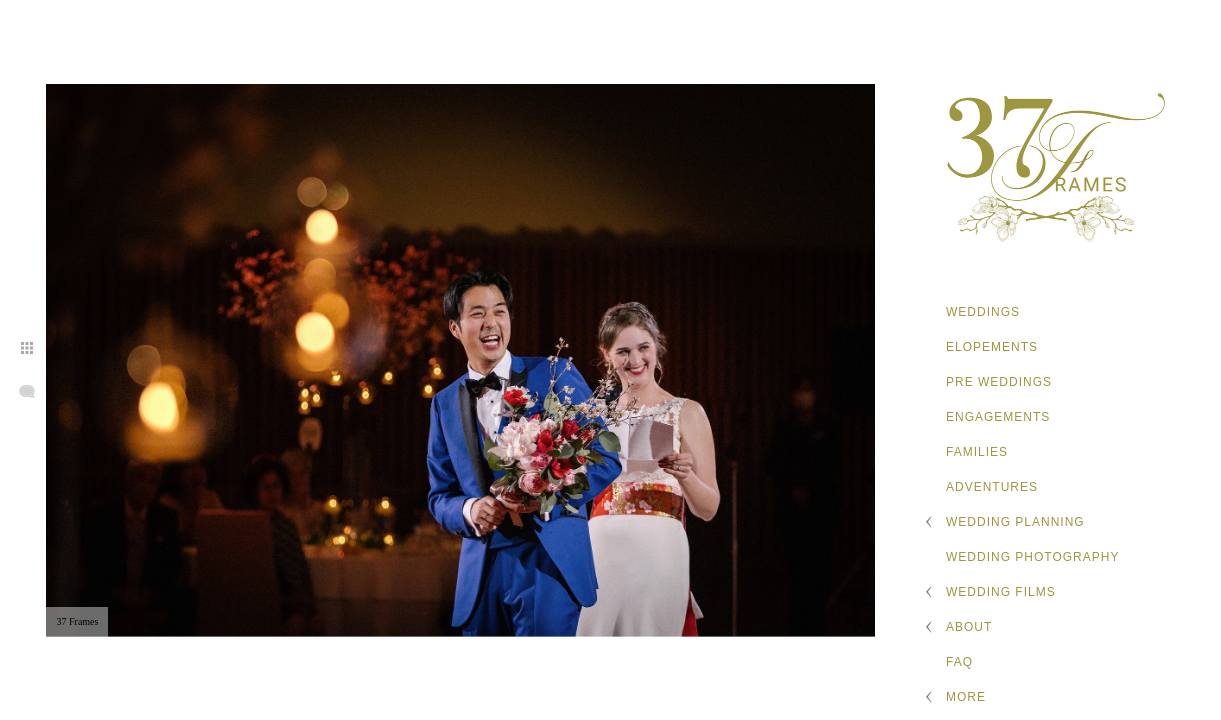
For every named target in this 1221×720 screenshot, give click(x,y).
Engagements (998, 417)
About (969, 627)
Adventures (992, 487)
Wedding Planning (1015, 522)
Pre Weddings (999, 382)
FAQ (959, 662)
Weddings (983, 312)
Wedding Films (1001, 592)
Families (977, 452)
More (966, 697)
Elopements (992, 347)
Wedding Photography (1032, 557)
